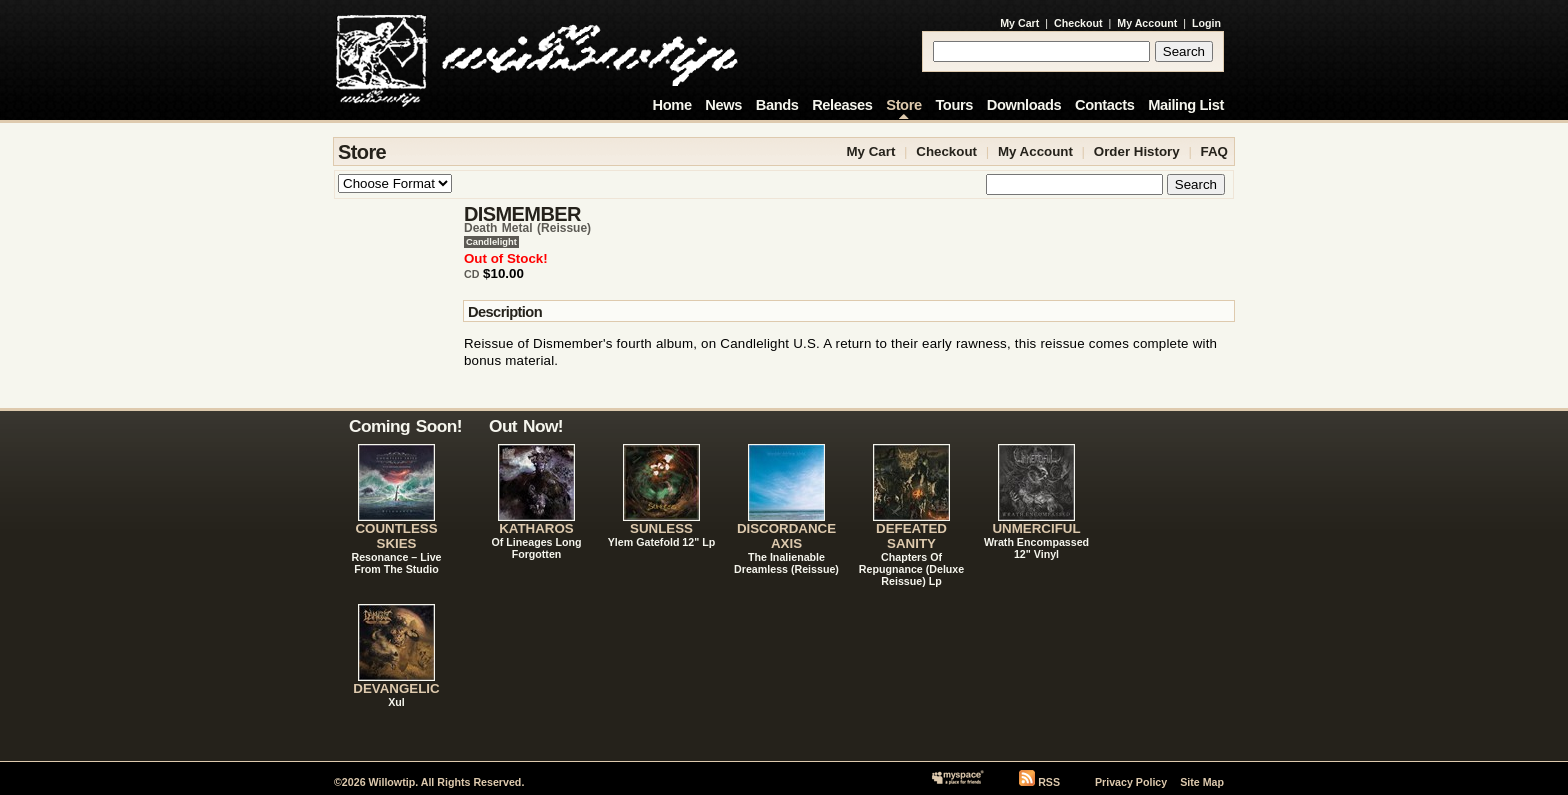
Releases (842, 105)
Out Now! (526, 426)
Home (672, 105)
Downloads (1024, 105)
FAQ (1214, 151)
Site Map (1202, 782)
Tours (954, 105)
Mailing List (1186, 105)
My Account (1147, 23)
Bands (777, 105)
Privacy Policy (1131, 782)
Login (1206, 23)
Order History (1137, 151)
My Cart (1019, 23)
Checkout (1078, 23)
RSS (1049, 782)
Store (903, 105)
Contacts (1105, 105)
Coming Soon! (405, 426)
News (723, 105)
